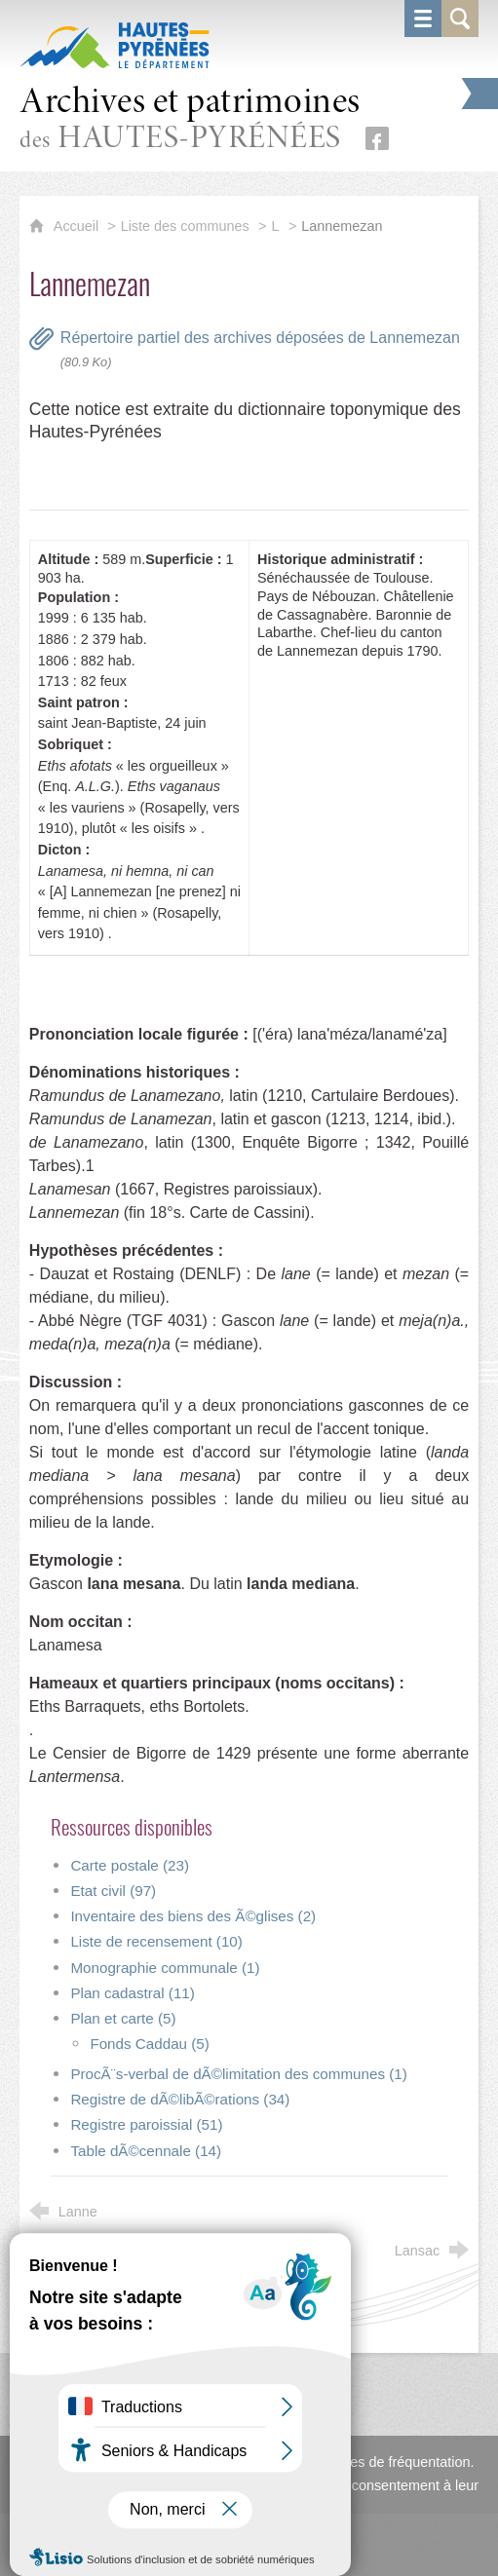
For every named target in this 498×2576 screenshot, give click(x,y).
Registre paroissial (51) (146, 2124)
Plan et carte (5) (122, 2018)
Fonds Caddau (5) (149, 2043)
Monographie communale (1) (164, 1967)
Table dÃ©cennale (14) (145, 2150)
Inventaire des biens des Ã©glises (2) (193, 1916)
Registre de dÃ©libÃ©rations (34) (179, 2099)
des (190, 120)
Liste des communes (185, 226)
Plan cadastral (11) (132, 1993)
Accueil (78, 226)
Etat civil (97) (113, 1890)
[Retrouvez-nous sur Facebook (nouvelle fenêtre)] (377, 138)
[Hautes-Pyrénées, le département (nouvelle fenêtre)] (114, 44)
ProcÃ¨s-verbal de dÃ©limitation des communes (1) (238, 2073)
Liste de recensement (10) (156, 1941)
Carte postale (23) (129, 1865)
